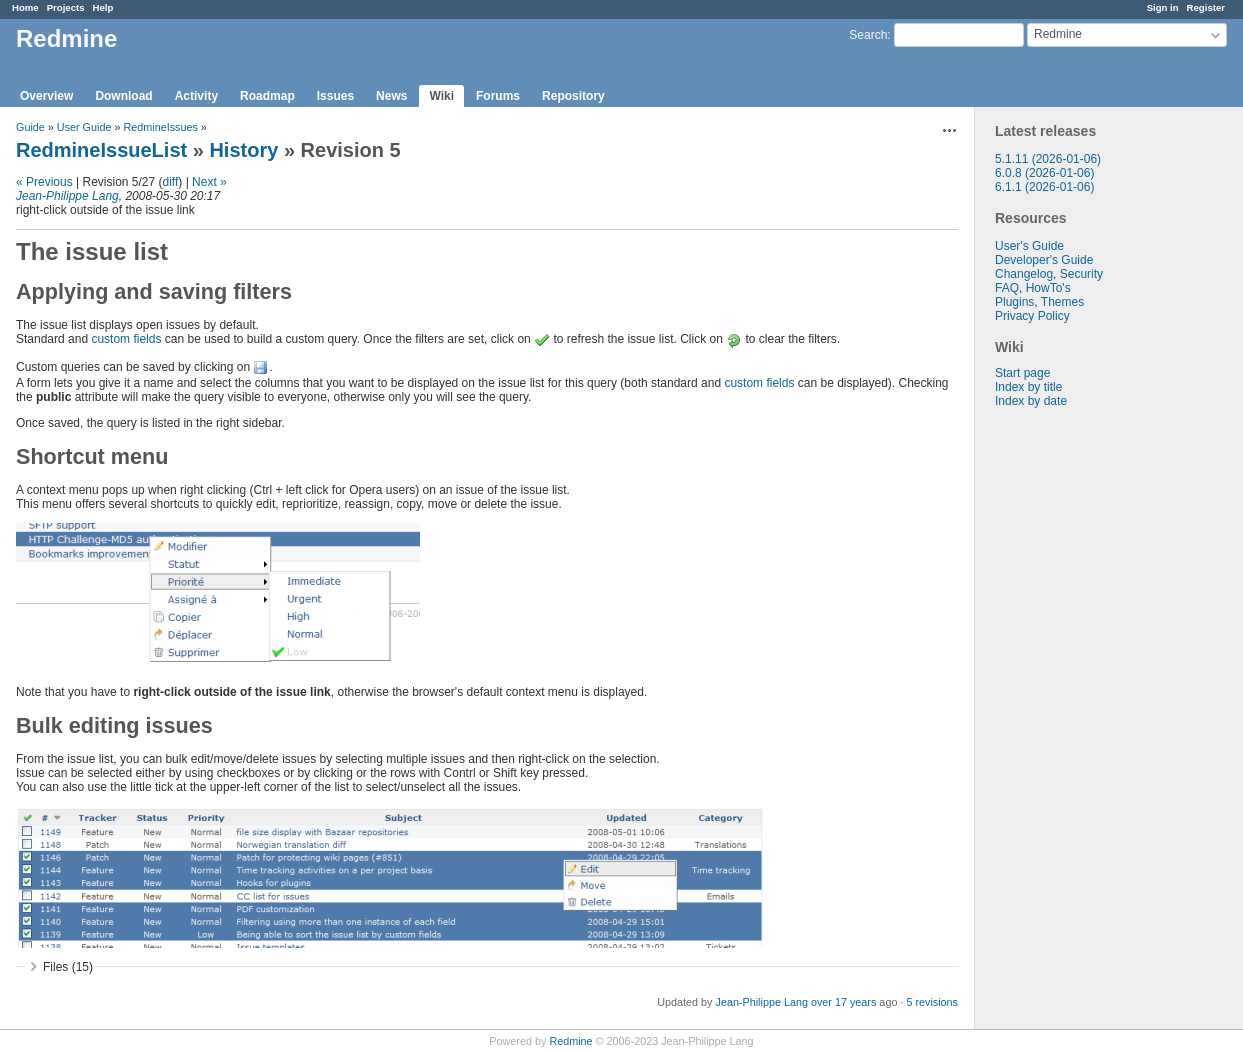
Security (1081, 274)
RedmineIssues (160, 127)
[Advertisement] (1075, 722)
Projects (66, 7)
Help (103, 7)
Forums (498, 96)
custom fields (126, 339)
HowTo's (1048, 288)
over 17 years (843, 1002)
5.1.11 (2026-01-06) (1048, 159)
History (243, 150)
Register (1206, 7)
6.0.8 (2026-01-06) (1044, 173)
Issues (335, 96)
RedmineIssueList (101, 150)
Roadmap (267, 96)
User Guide (84, 127)
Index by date (1031, 401)
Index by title (1028, 387)
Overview (46, 96)
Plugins (1014, 302)
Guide (30, 127)
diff (171, 182)
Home (25, 7)
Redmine (570, 1041)
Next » (209, 182)
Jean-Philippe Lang (67, 196)
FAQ (1007, 288)
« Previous (44, 182)
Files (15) (68, 967)
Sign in (1163, 7)
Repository (573, 96)
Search (868, 35)
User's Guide (1029, 246)
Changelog (1024, 274)
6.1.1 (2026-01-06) (1044, 187)
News (391, 96)
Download (123, 96)
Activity (196, 96)
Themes (1062, 302)
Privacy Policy (1032, 316)
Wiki (441, 96)
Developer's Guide (1044, 260)
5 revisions (932, 1002)
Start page (1022, 373)
